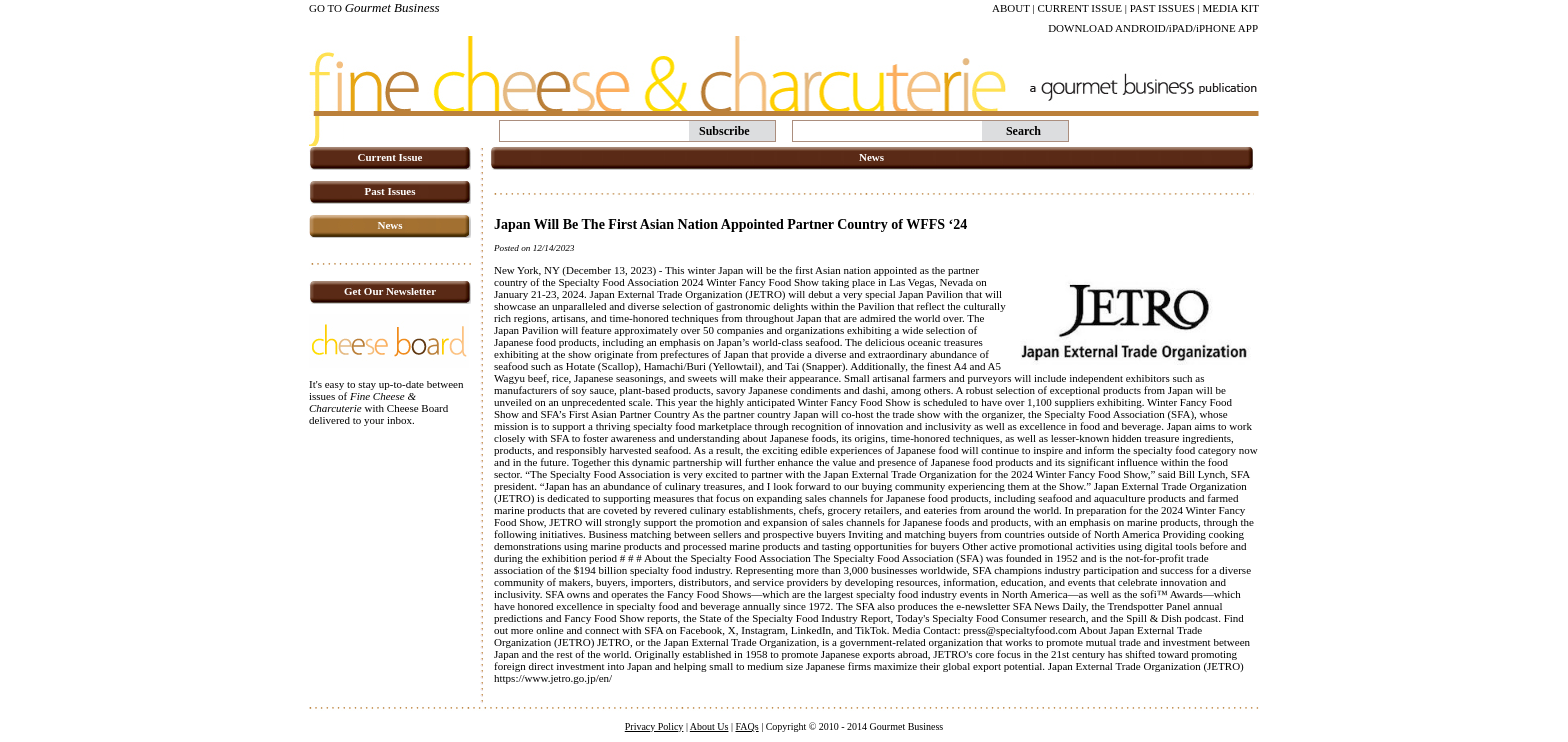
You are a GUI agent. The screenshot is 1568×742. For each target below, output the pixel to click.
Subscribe (724, 131)
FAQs (746, 726)
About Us (709, 726)
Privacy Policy (654, 726)
